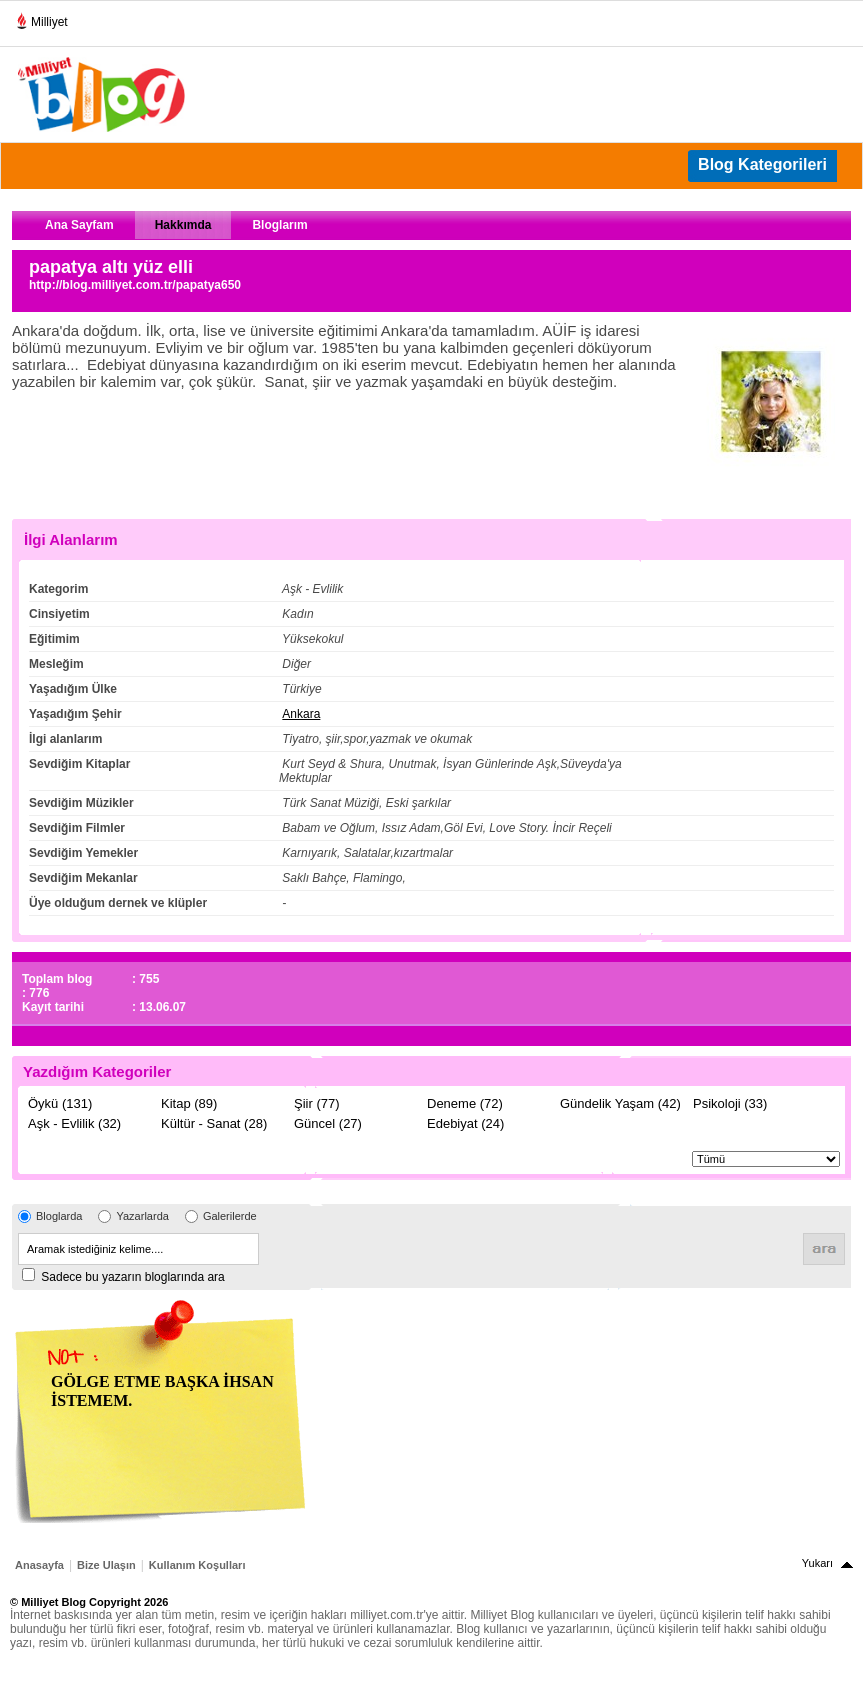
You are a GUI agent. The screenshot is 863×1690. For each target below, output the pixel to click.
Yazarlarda (142, 1216)
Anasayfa (39, 1565)
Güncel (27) (328, 1123)
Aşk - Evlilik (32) (74, 1123)
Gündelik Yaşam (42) (620, 1103)
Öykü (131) (60, 1103)
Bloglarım (279, 225)
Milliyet (41, 18)
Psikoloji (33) (730, 1103)
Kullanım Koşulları (197, 1565)
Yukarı (817, 1563)
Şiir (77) (317, 1103)
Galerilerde (230, 1216)
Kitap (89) (189, 1103)
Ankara (301, 714)
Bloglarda (59, 1216)
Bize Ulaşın (106, 1565)
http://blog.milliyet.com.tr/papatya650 (135, 285)
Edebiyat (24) (465, 1123)
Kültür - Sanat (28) (214, 1123)
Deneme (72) (465, 1103)
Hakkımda (183, 225)
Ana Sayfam (79, 225)
